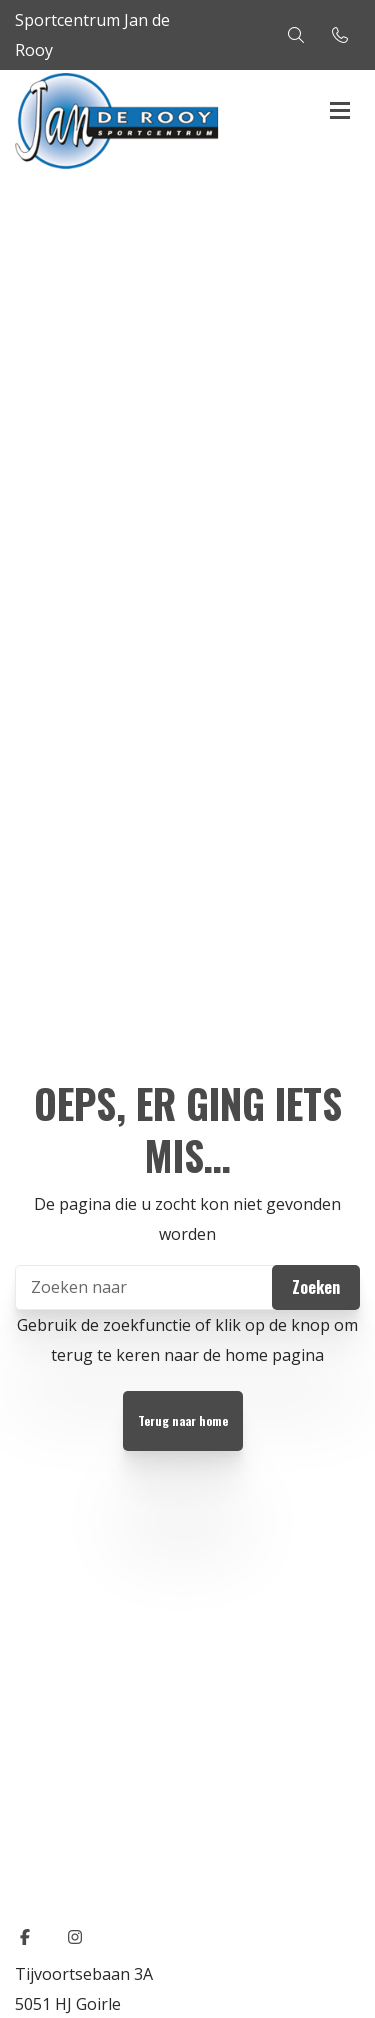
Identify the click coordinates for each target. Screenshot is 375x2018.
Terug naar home (183, 1420)
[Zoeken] (187, 1287)
